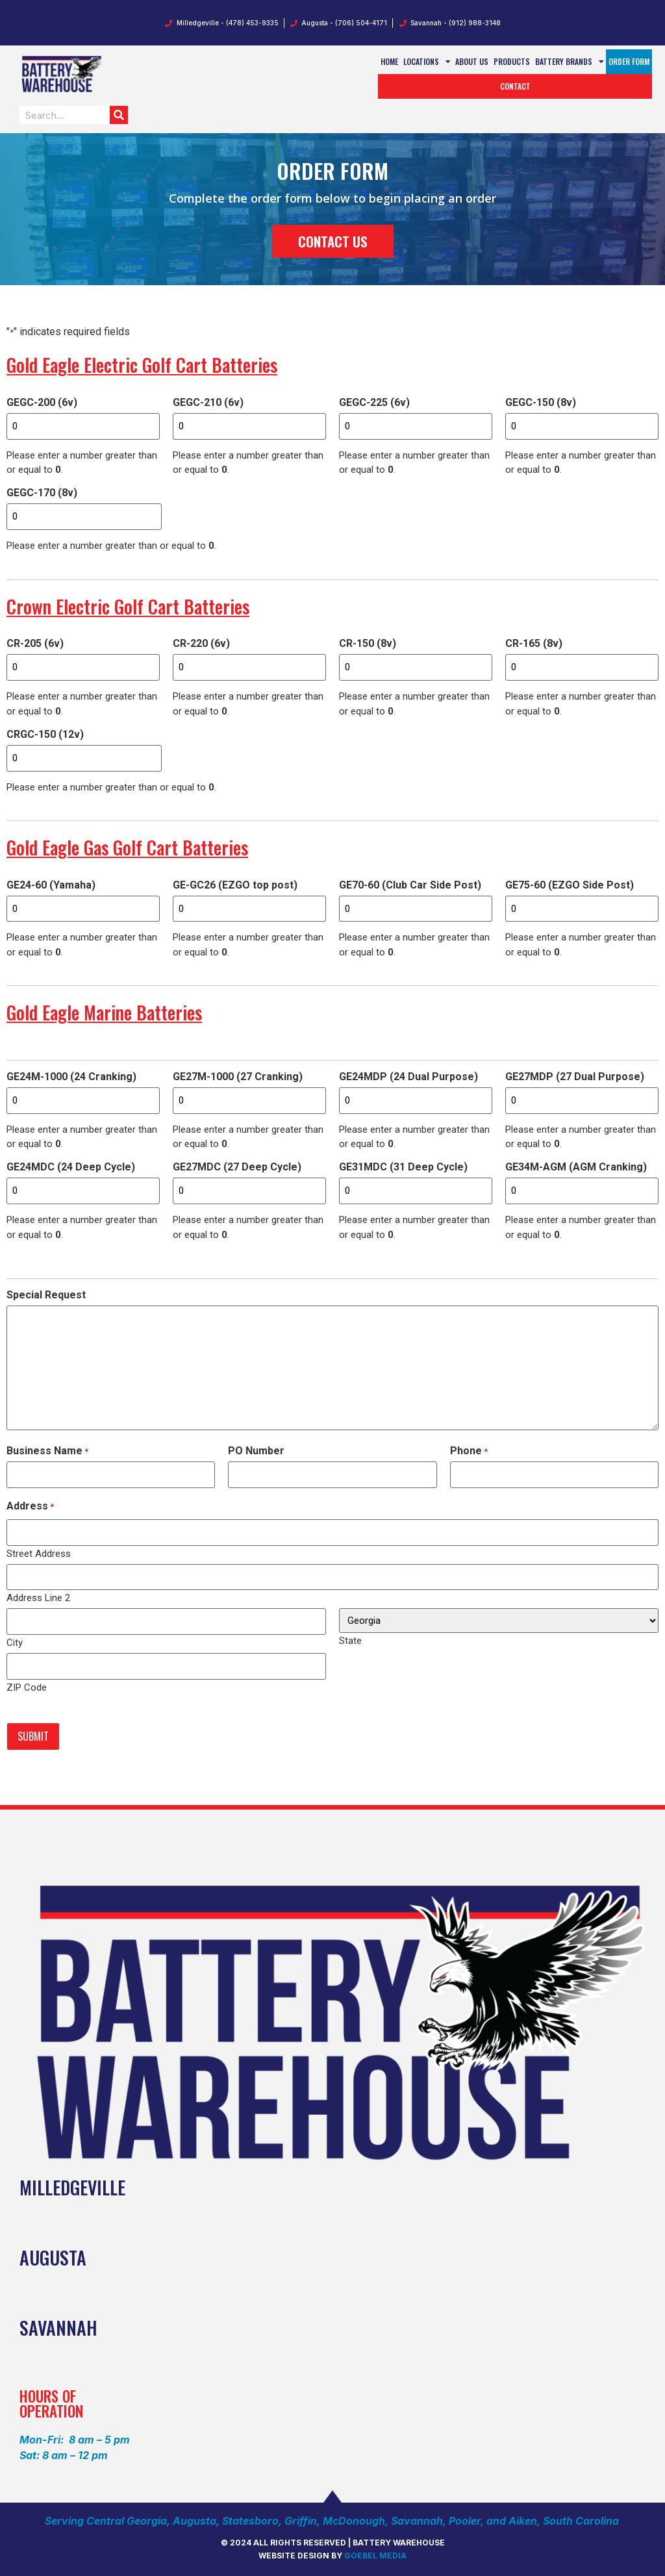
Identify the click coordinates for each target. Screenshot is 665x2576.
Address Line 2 (38, 1595)
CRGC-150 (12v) (45, 734)
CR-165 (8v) (533, 643)
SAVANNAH (58, 2324)
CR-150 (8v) (367, 643)
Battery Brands (569, 61)
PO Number (256, 1449)
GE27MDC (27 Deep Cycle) (237, 1166)
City (14, 1639)
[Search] (119, 115)
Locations (427, 61)
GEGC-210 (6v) (208, 403)
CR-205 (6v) (35, 643)
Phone (469, 1449)
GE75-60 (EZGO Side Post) (569, 884)
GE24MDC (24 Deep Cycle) (70, 1166)
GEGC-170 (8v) (41, 493)
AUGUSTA (52, 2254)
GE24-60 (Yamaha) (50, 884)
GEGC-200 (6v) (41, 403)
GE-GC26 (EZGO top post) (235, 884)
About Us (471, 61)
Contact (515, 86)
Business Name (47, 1449)
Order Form (629, 61)
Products (512, 61)
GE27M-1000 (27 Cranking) (238, 1075)
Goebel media (375, 2552)
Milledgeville (72, 2184)
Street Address (38, 1550)
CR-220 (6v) (201, 643)
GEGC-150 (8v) (540, 403)
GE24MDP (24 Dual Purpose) (408, 1075)
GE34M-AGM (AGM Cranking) (576, 1166)
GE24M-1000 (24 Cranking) (71, 1075)
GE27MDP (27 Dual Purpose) (574, 1075)
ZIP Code (26, 1684)
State (350, 1638)
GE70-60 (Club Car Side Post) (410, 884)
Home (389, 61)
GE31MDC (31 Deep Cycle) (403, 1166)
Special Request (46, 1293)
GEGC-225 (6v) (374, 403)
